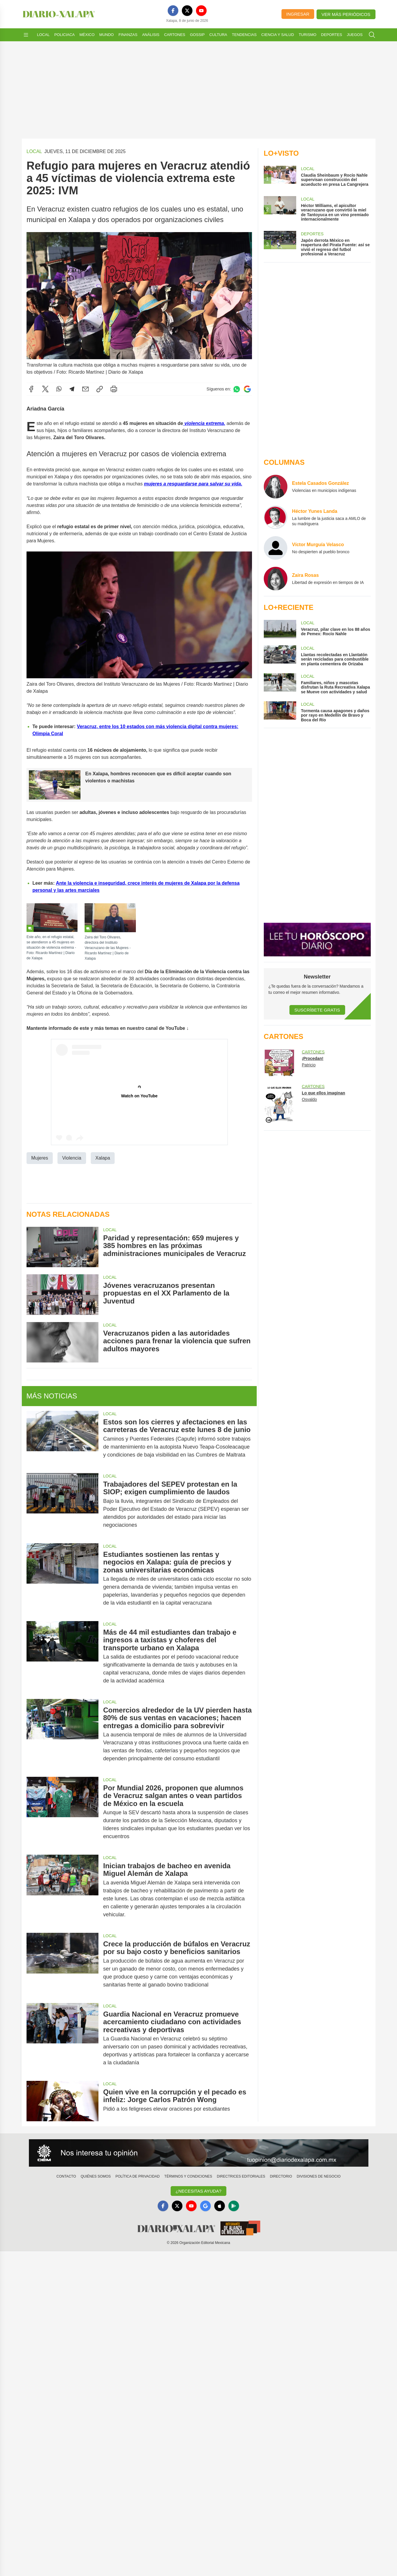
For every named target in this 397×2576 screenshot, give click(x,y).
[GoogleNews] (205, 2206)
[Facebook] (173, 10)
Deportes (331, 34)
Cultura (218, 34)
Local (43, 34)
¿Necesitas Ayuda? (198, 2191)
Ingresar (297, 14)
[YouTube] (201, 10)
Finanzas (127, 34)
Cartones (174, 34)
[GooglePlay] (233, 2206)
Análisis (150, 34)
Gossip (197, 34)
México (87, 34)
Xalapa (102, 1157)
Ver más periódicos (346, 14)
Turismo (307, 34)
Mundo (106, 34)
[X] (187, 10)
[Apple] (219, 2206)
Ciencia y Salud (277, 34)
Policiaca (64, 34)
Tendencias (244, 34)
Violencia (71, 1157)
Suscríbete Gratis (317, 1009)
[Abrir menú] (26, 35)
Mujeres (39, 1157)
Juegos (355, 34)
